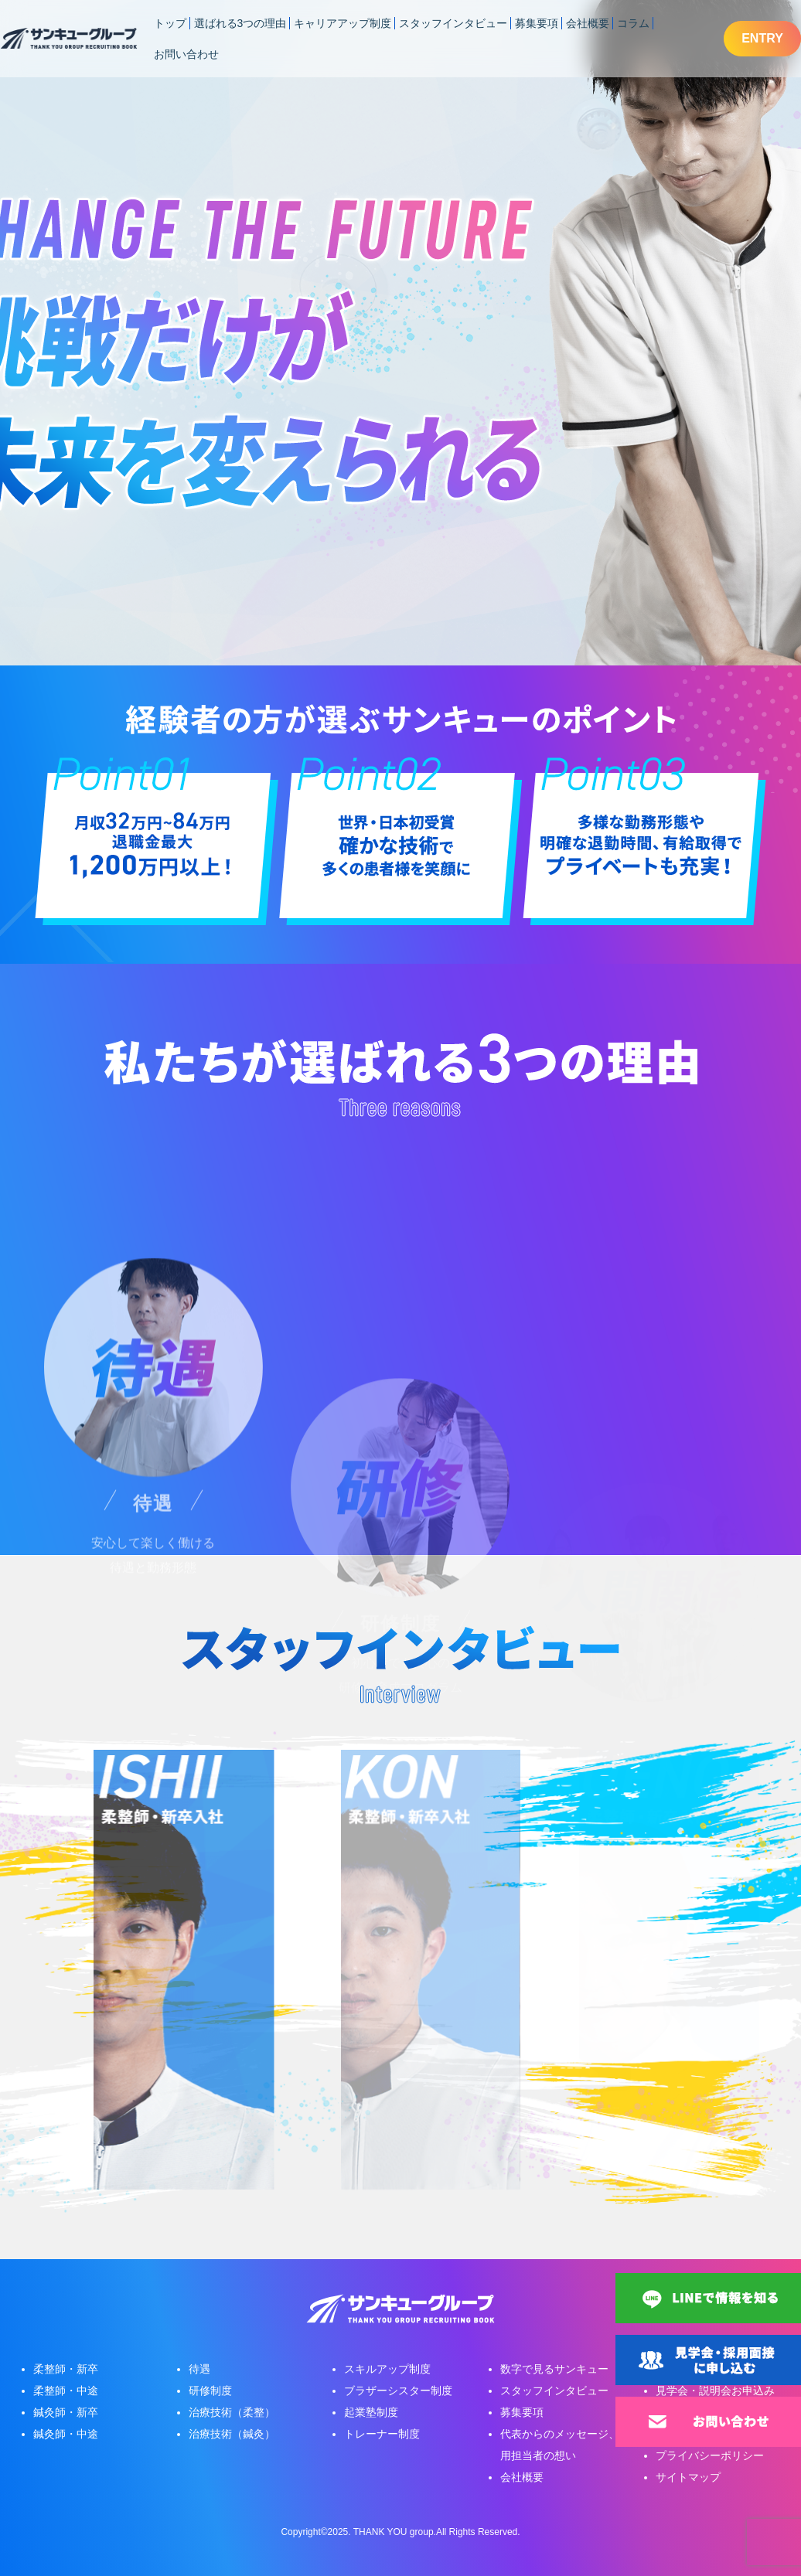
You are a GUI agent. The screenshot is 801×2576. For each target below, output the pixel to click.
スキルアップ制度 (387, 2369)
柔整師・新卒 (65, 2369)
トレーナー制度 (382, 2434)
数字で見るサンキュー (554, 2369)
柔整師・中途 (65, 2390)
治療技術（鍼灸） (232, 2434)
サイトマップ (688, 2477)
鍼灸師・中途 (65, 2434)
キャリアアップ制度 (342, 23)
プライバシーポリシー (710, 2455)
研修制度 (210, 2390)
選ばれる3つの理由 (240, 23)
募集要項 (536, 23)
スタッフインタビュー (453, 23)
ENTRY (762, 38)
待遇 (199, 2369)
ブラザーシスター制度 (398, 2390)
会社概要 (587, 23)
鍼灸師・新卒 (65, 2412)
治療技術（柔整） (232, 2412)
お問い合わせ (186, 54)
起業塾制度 (371, 2412)
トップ (170, 23)
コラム (633, 23)
